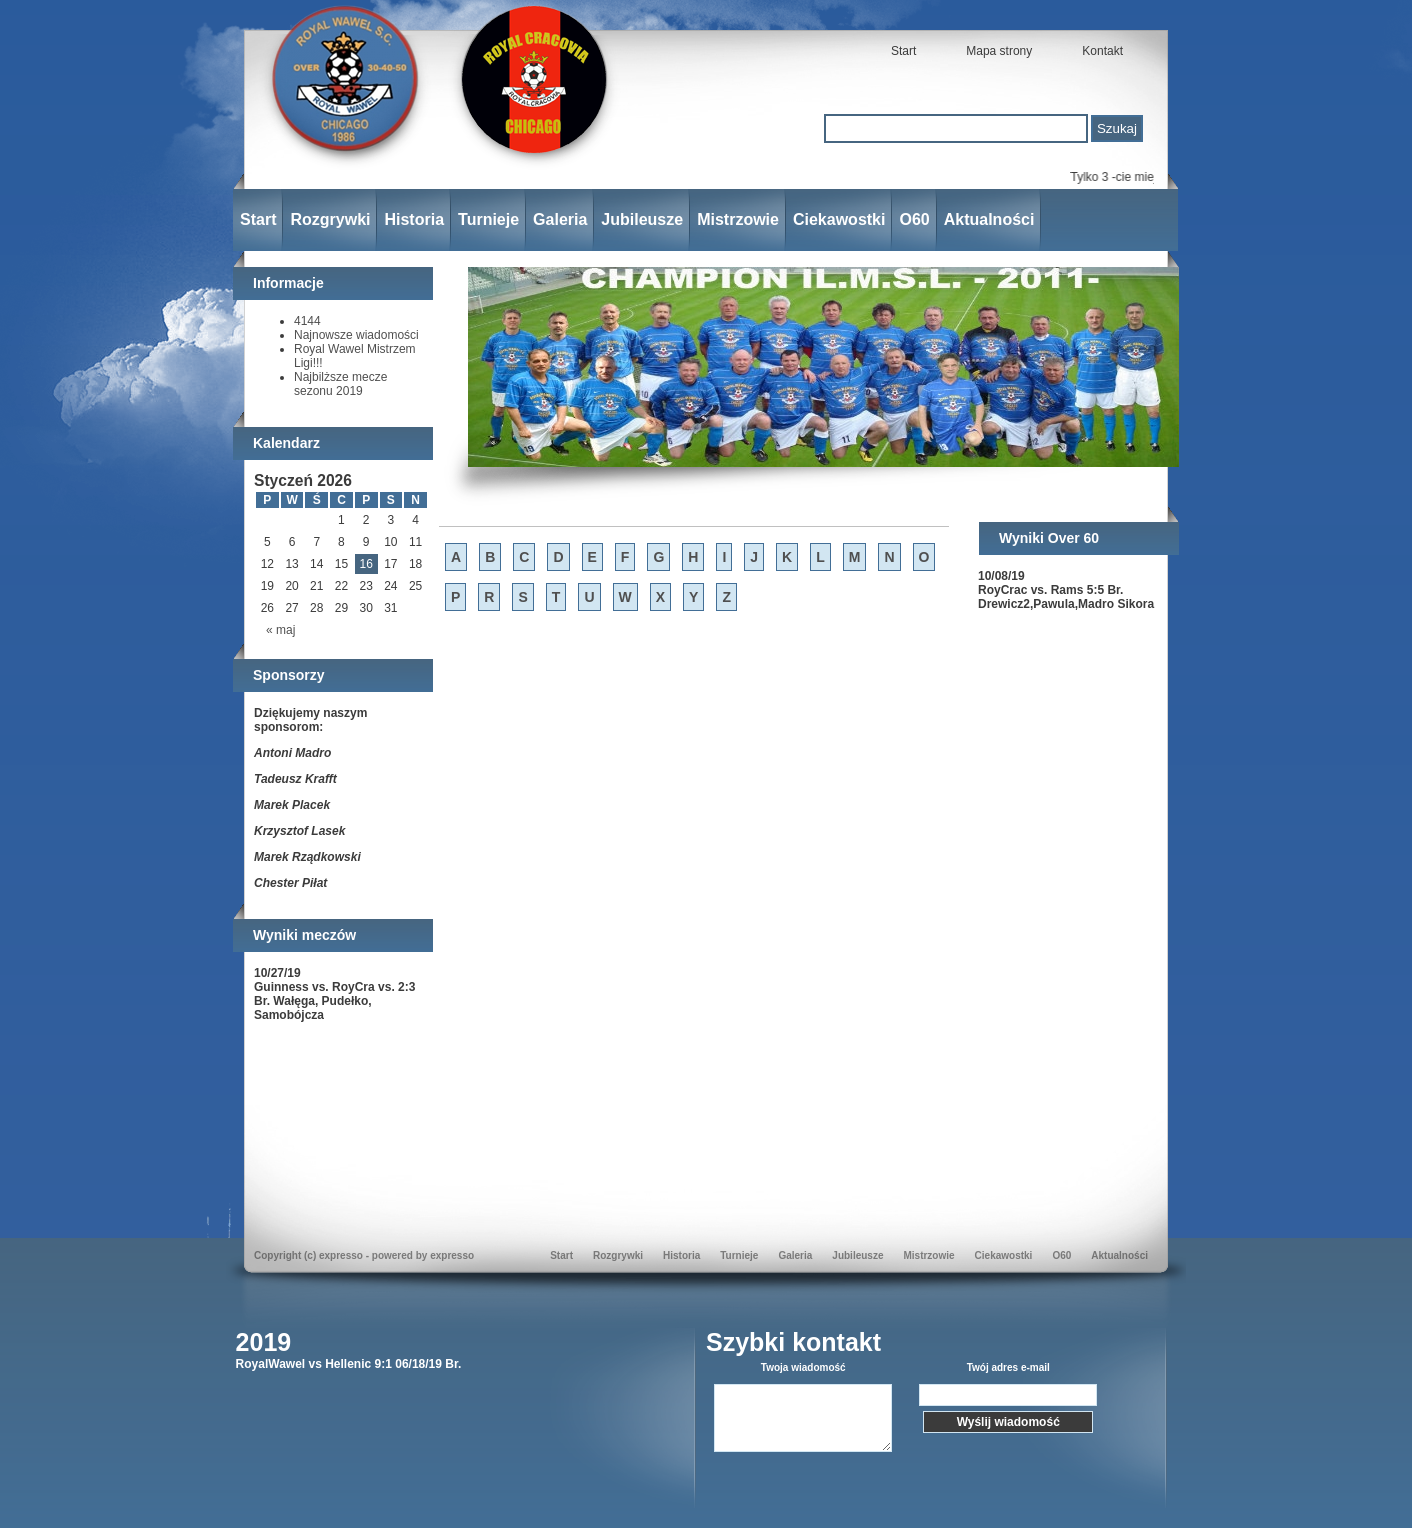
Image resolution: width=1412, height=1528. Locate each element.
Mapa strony (999, 51)
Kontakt (1102, 51)
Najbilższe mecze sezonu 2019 (340, 384)
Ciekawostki (839, 219)
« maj (280, 630)
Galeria (560, 219)
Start (903, 51)
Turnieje (488, 219)
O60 (914, 219)
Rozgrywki (330, 219)
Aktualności (989, 219)
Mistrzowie (738, 219)
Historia (414, 219)
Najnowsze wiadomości (356, 335)
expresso (452, 1255)
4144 (307, 321)
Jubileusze (642, 219)
